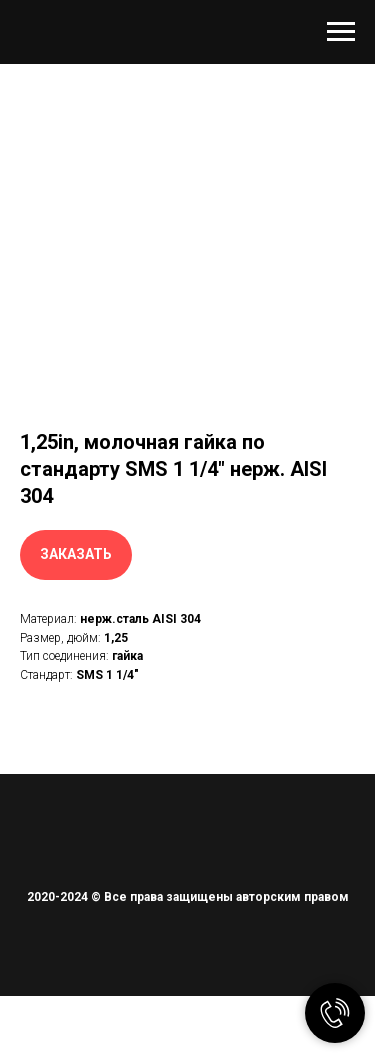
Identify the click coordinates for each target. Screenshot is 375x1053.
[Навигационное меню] (341, 32)
